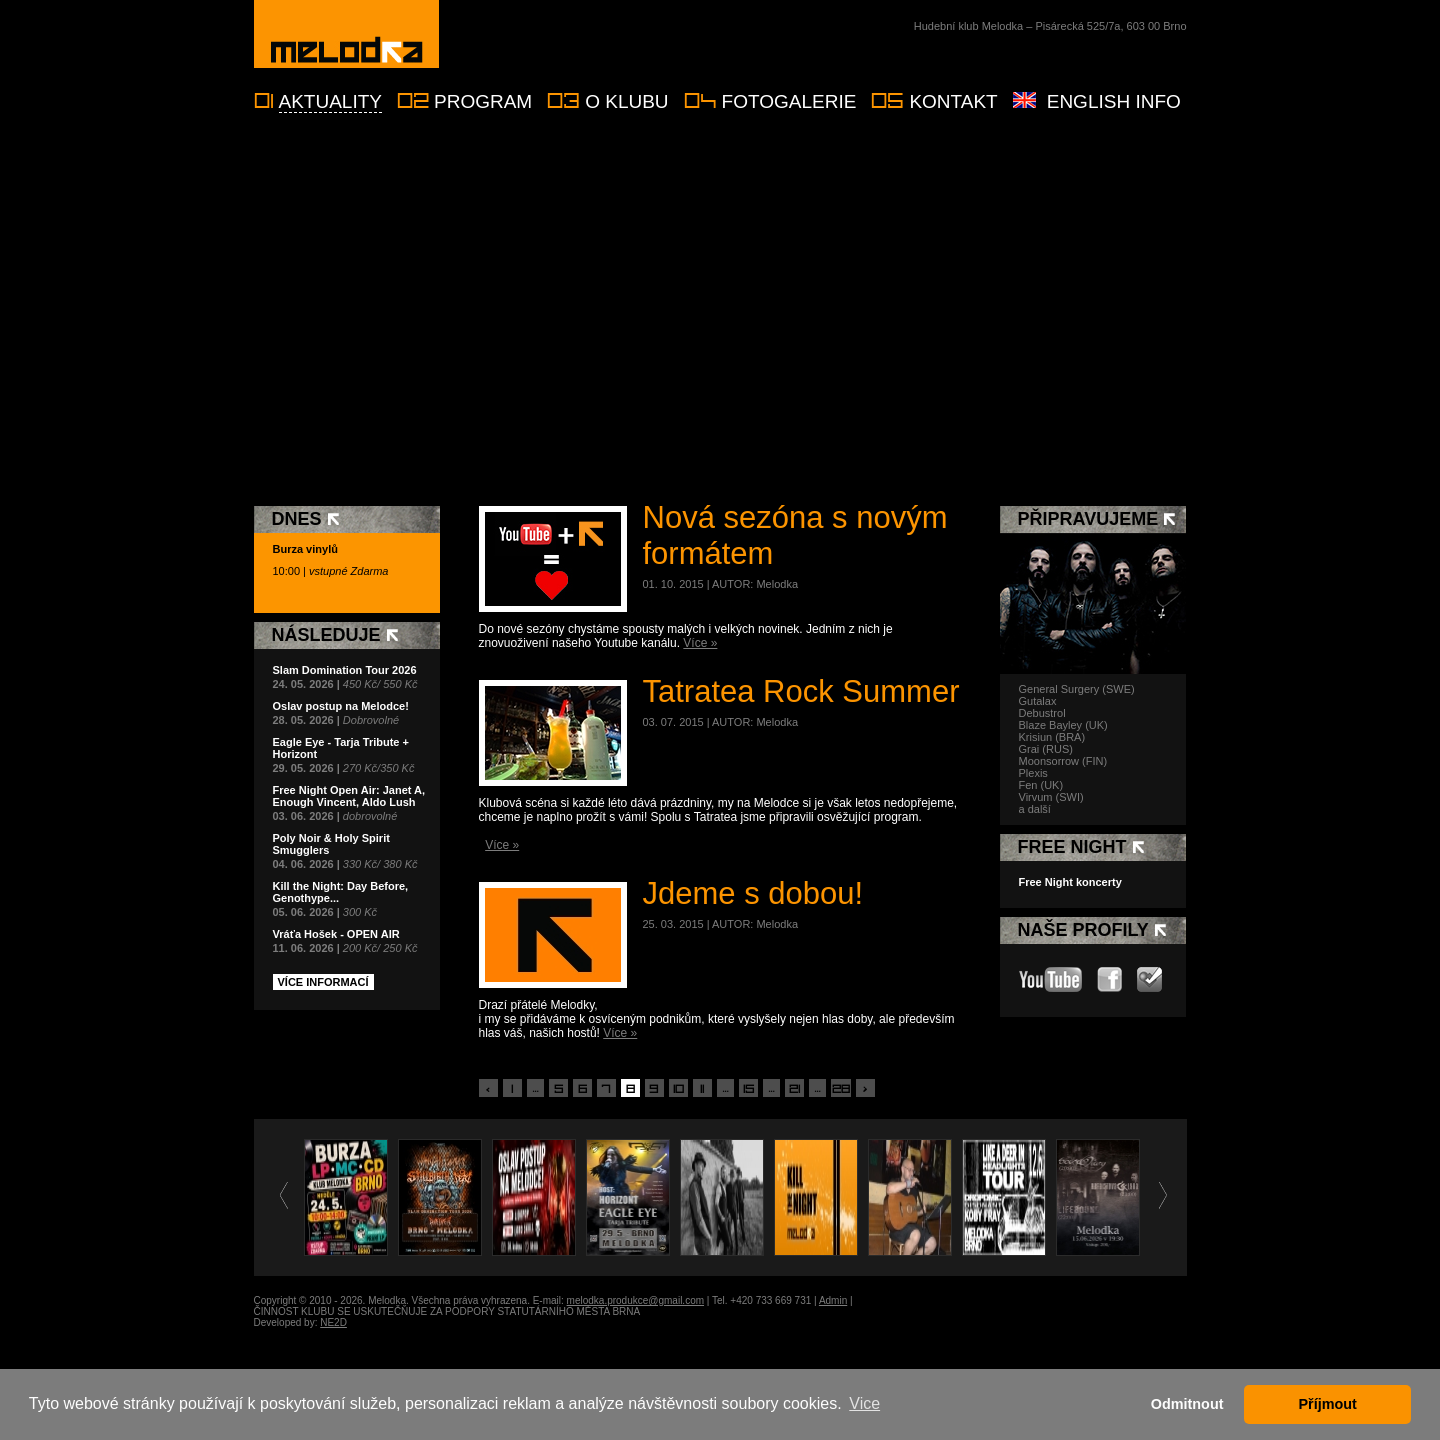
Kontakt (953, 101)
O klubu (626, 101)
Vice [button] (864, 1403)
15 (748, 1089)
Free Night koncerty (1070, 882)
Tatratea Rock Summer (801, 691)
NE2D (333, 1322)
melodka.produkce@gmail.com (635, 1300)
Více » (700, 643)
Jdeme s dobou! (753, 893)
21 (794, 1089)
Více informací (323, 982)
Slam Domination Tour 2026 (345, 670)
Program (483, 101)
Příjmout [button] (1328, 1404)
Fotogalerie (789, 101)
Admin (833, 1300)
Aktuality (330, 101)
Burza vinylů (305, 549)
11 (702, 1089)
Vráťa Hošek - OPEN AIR (336, 934)
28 (841, 1089)
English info (1114, 101)
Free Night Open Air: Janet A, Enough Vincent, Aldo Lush (349, 796)
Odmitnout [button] (1187, 1404)
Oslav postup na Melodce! (341, 706)
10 (678, 1089)
